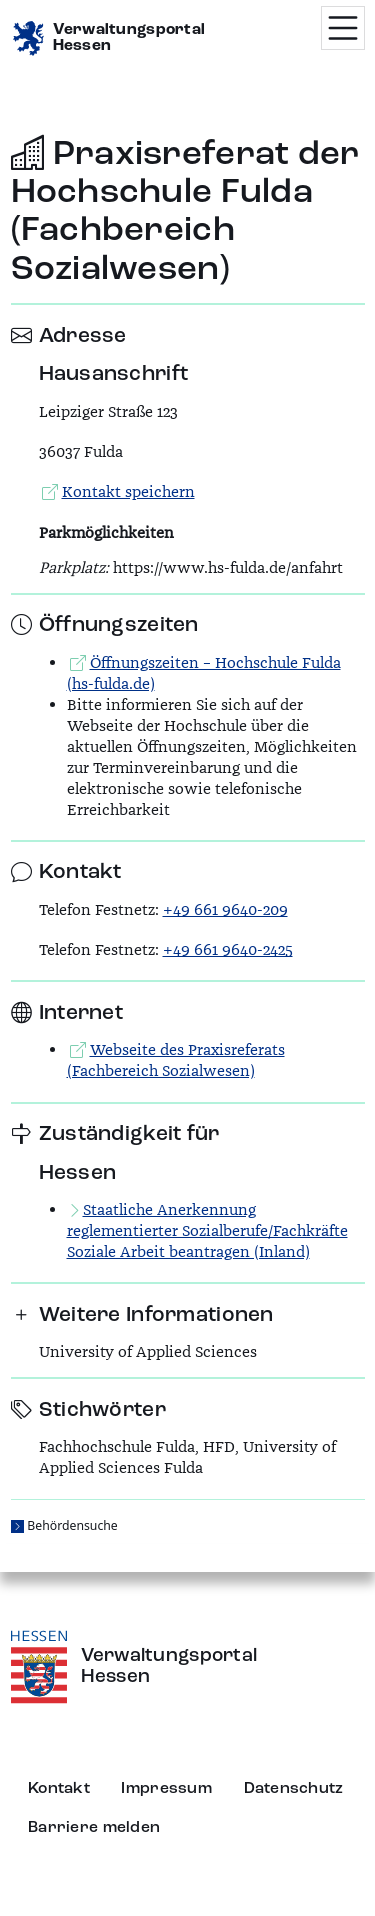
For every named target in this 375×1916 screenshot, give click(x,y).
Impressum (166, 1789)
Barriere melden (94, 1828)
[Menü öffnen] (343, 28)
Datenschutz (294, 1789)
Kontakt (59, 1789)
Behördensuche (72, 1525)
